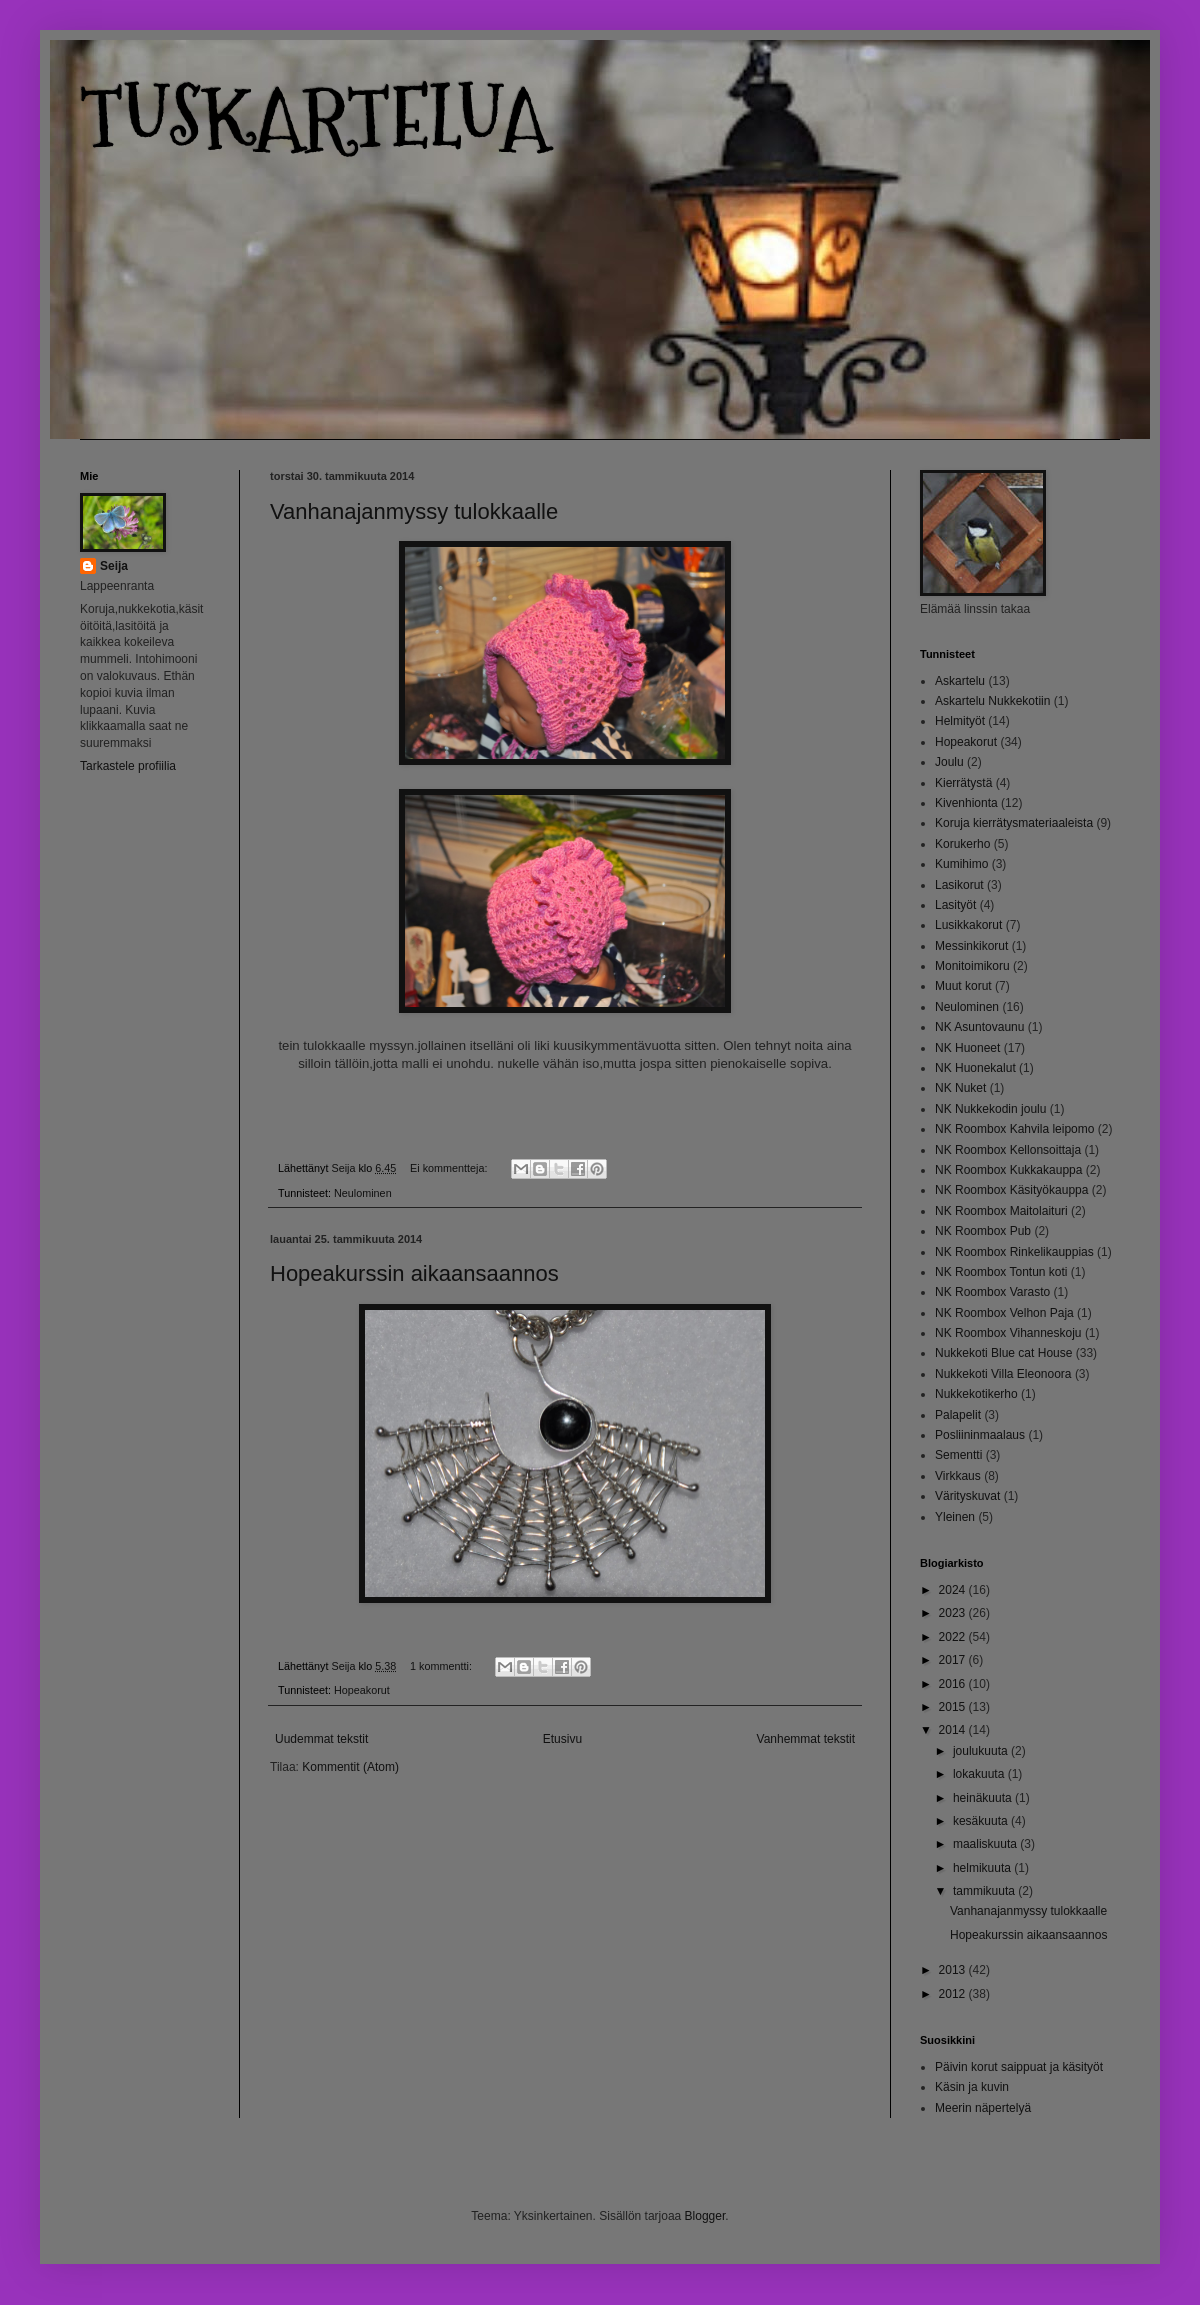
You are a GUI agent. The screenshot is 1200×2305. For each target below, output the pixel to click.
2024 (954, 1590)
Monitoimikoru (972, 966)
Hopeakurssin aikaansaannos (414, 1273)
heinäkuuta (984, 1798)
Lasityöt (955, 905)
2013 (954, 1970)
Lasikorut (959, 885)
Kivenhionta (966, 803)
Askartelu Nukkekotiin (992, 701)
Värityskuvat (967, 1496)
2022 (954, 1637)
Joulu (949, 762)
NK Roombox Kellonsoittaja (1008, 1150)
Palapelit (958, 1415)
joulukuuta (982, 1751)
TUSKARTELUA (314, 117)
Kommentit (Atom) (350, 1767)
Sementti (958, 1455)
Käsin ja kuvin (972, 2087)
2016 (954, 1684)
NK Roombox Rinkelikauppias (1014, 1252)
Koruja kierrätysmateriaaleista (1014, 823)
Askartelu (960, 681)
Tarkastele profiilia (128, 766)
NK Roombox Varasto (992, 1292)
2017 (954, 1660)
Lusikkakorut (968, 925)
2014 (954, 1730)
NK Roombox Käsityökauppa (1011, 1190)
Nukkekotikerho (976, 1394)
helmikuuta (983, 1868)
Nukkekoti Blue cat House (1003, 1353)
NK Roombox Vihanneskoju (1008, 1333)
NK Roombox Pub (983, 1231)
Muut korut (963, 986)
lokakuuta (980, 1774)
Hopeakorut (362, 1690)
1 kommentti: (442, 1666)
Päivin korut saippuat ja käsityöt (1019, 2067)
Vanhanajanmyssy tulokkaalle (414, 511)
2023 (954, 1613)
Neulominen (363, 1193)
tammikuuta (985, 1891)
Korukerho (962, 844)
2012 (954, 1994)
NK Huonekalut (975, 1068)
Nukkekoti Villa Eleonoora (1003, 1374)
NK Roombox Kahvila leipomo (1014, 1129)
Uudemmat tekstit (321, 1739)
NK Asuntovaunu (979, 1027)
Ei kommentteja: (450, 1168)
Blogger (705, 2216)
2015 (954, 1707)
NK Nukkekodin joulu (990, 1109)
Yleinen (955, 1517)
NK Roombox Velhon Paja (1004, 1313)
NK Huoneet (967, 1048)
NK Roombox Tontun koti (1001, 1272)
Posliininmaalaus (980, 1435)
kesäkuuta (982, 1821)
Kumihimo (961, 864)
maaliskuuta (986, 1844)
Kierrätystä (963, 783)
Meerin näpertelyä (983, 2108)
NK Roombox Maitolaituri (1001, 1211)
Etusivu (562, 1739)
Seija (114, 566)
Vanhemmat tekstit (806, 1739)
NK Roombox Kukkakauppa (1008, 1170)
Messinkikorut (971, 946)
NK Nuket (960, 1088)
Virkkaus (958, 1476)
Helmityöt (960, 721)
